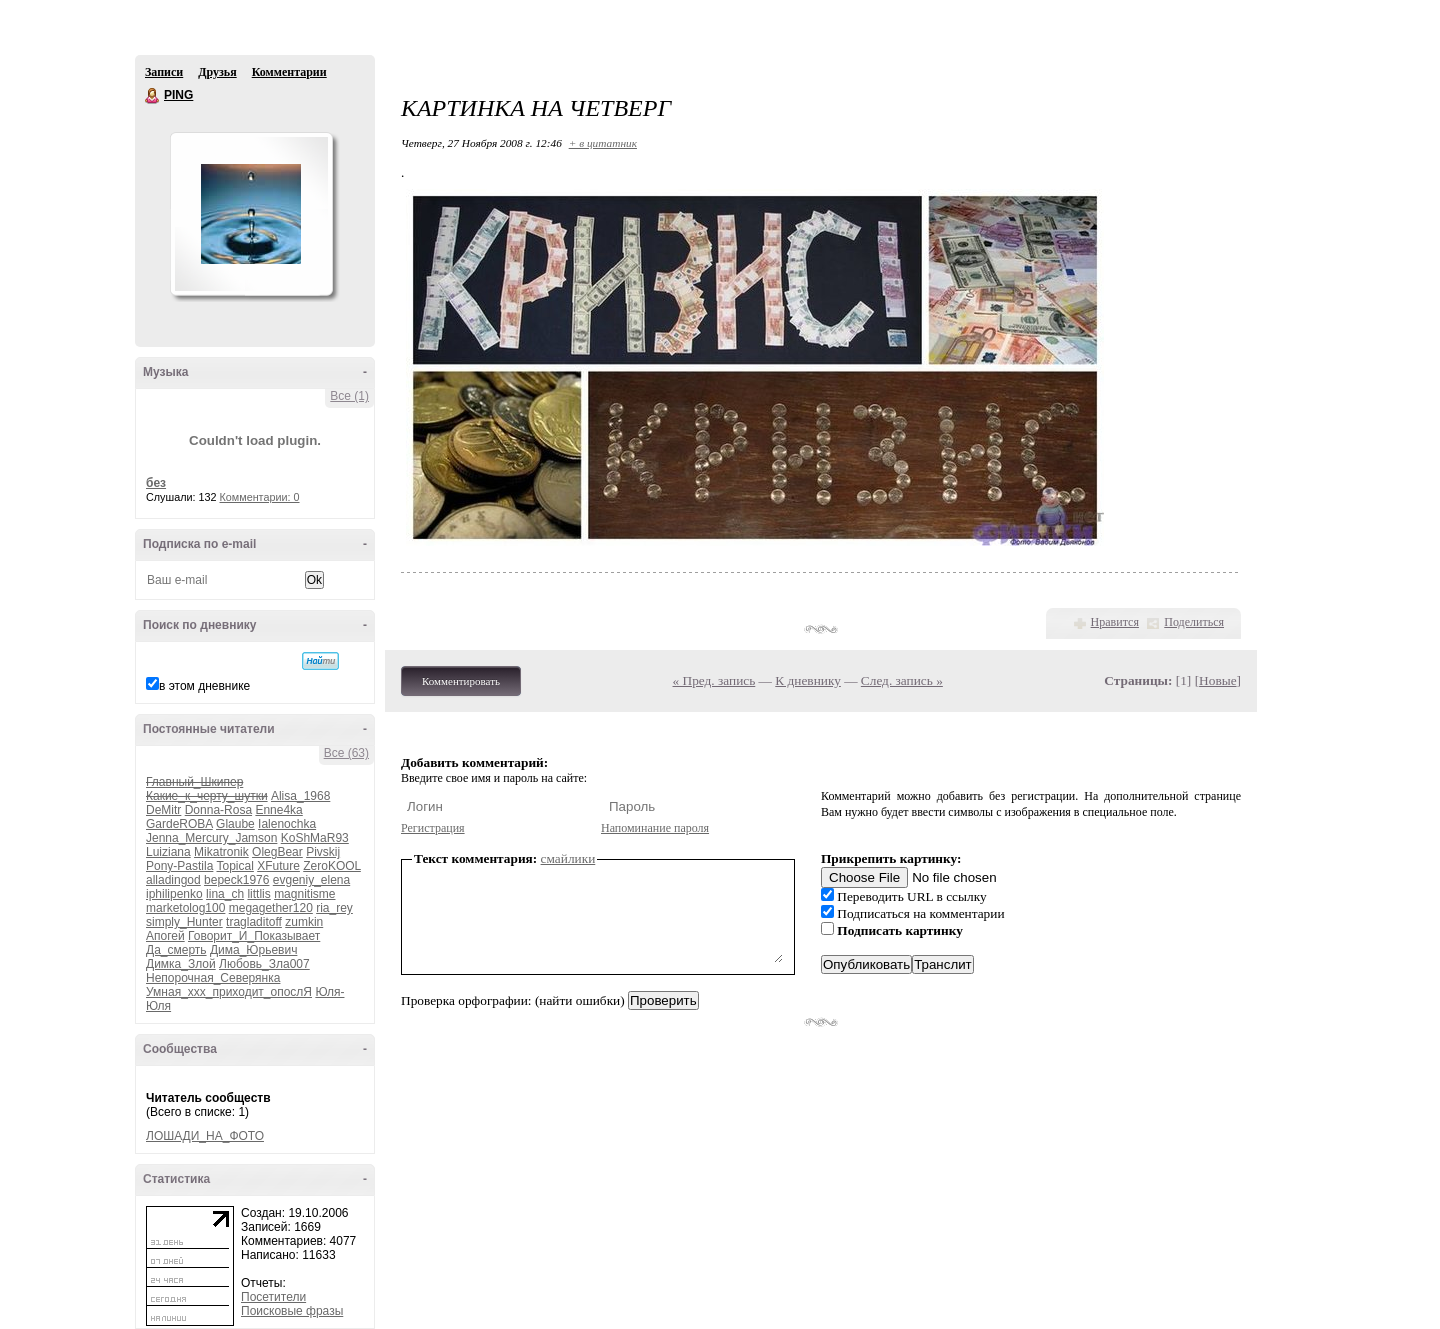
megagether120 (271, 908)
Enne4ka (278, 810)
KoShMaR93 (315, 838)
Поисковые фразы (292, 1311)
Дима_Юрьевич (253, 950)
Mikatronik (221, 852)
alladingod (173, 880)
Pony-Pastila (179, 866)
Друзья (217, 72)
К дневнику (808, 680)
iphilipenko (174, 894)
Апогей (165, 936)
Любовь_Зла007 (264, 964)
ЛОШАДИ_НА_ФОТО (205, 1136)
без (156, 483)
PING (153, 96)
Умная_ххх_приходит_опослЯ (229, 992)
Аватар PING (251, 214)
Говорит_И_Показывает (254, 936)
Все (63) (346, 753)
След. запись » (902, 680)
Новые (1217, 680)
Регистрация (433, 828)
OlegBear (277, 852)
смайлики (568, 858)
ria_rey (334, 908)
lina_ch (225, 894)
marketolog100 (185, 908)
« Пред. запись (714, 680)
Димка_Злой (181, 964)
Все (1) (349, 396)
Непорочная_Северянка (213, 978)
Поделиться (1194, 622)
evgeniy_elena (311, 880)
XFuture (278, 866)
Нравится (1115, 622)
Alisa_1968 (300, 796)
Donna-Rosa (218, 810)
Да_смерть (176, 950)
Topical (235, 866)
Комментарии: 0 (260, 497)
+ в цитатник (603, 143)
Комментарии (289, 72)
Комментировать (461, 681)
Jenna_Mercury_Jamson (211, 838)
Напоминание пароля (655, 828)
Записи (164, 72)
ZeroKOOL (332, 866)
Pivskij (323, 852)
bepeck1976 (236, 880)
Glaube (235, 824)
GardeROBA (179, 824)
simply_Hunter (184, 922)
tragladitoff (254, 922)
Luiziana (168, 852)
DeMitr (163, 810)
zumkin (304, 922)
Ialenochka (287, 824)
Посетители (273, 1297)
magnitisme (304, 894)
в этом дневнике (204, 686)
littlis (258, 894)
